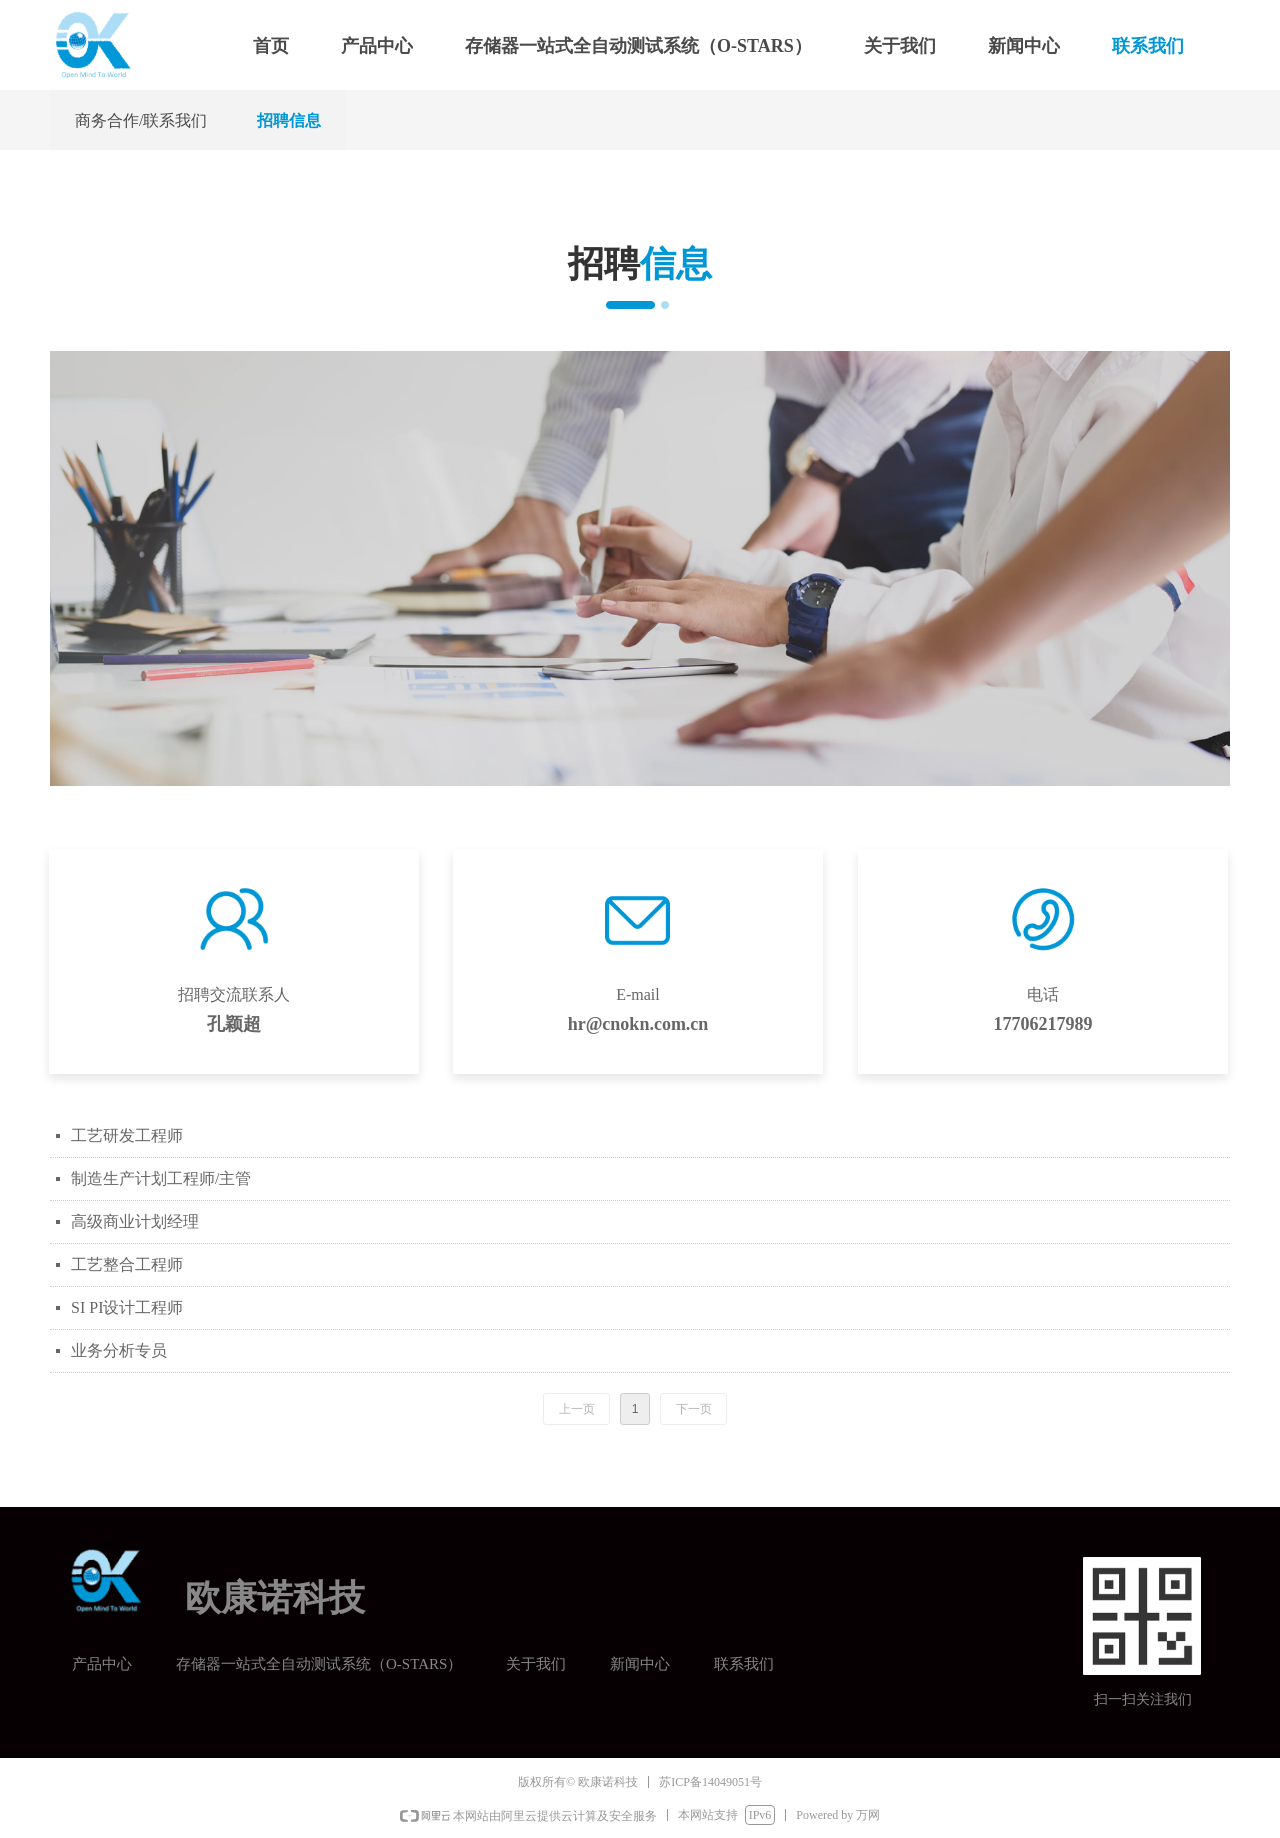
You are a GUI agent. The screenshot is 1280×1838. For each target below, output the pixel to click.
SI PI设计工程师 (127, 1307)
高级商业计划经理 (135, 1221)
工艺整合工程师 (127, 1264)
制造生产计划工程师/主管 (161, 1178)
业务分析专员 (119, 1350)
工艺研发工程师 (127, 1135)
